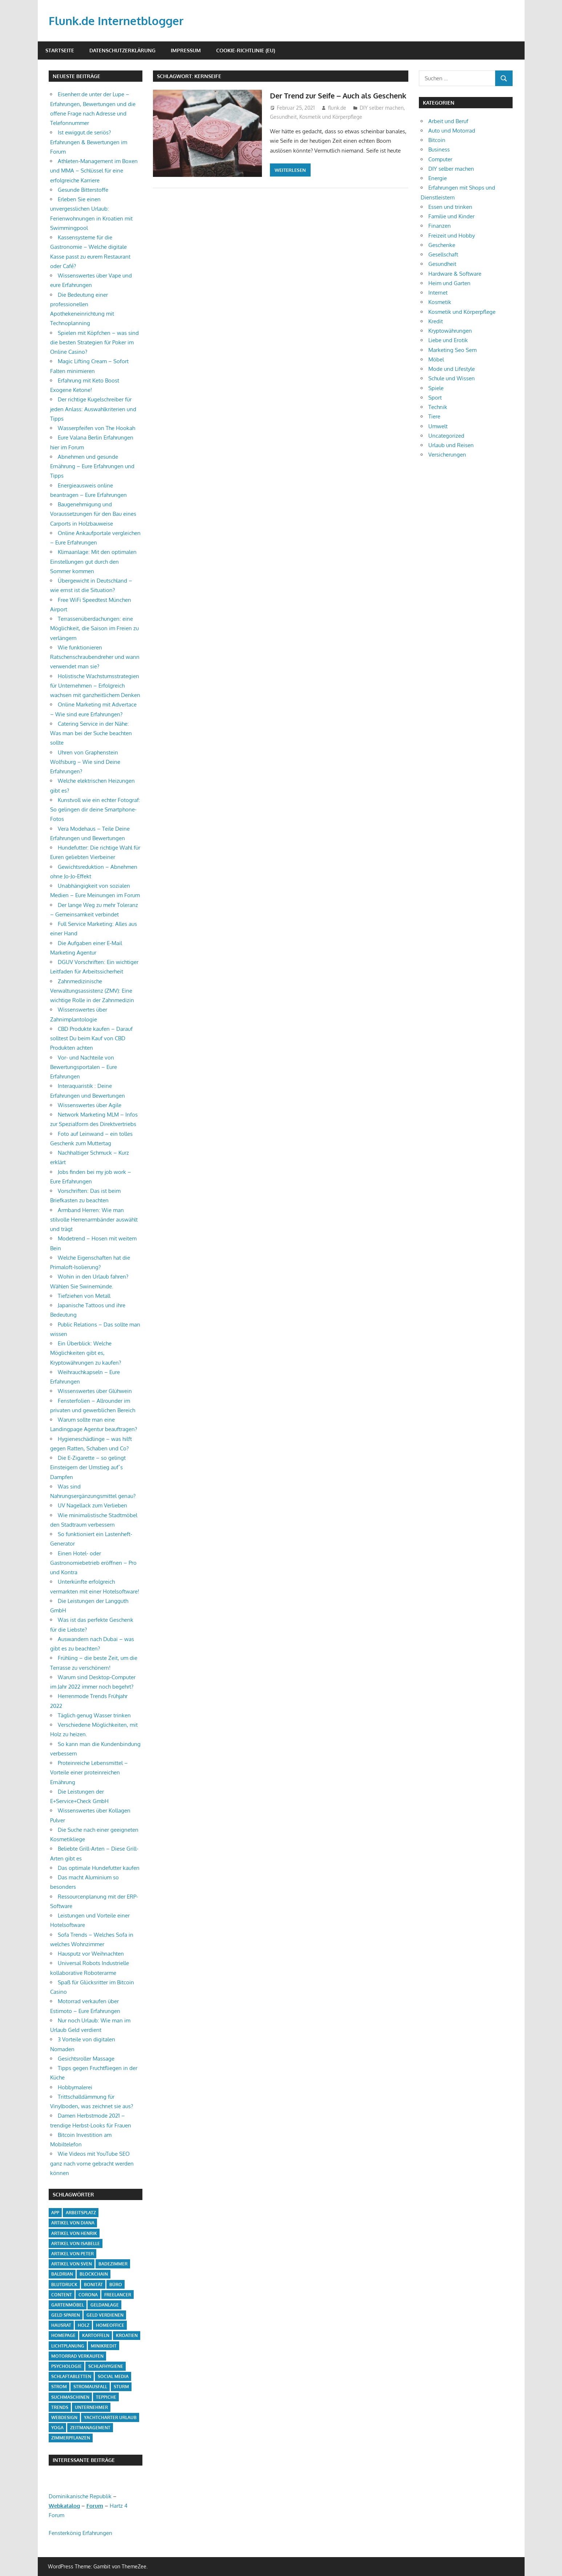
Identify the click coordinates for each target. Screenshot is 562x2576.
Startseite (59, 50)
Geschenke (441, 245)
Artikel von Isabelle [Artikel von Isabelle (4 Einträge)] (75, 2243)
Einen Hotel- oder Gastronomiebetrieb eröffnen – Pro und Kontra (93, 1563)
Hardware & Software (454, 273)
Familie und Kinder (451, 216)
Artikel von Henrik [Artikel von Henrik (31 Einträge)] (74, 2233)
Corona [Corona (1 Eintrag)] (88, 2294)
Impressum (186, 50)
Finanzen (439, 225)
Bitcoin (436, 140)
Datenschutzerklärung (122, 50)
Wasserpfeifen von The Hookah (96, 428)
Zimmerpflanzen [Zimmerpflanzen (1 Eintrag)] (70, 2438)
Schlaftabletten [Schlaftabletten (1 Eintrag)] (71, 2376)
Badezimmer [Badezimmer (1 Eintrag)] (113, 2264)
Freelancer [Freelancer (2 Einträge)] (117, 2294)
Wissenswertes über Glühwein (95, 1391)
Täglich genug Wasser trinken (94, 1715)
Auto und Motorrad (451, 130)
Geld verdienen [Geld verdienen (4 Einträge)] (105, 2315)
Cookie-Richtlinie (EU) (245, 50)
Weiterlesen (290, 182)
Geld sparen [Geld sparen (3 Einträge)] (65, 2315)
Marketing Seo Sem (452, 350)
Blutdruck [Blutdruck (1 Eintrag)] (64, 2284)
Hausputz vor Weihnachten (91, 1953)
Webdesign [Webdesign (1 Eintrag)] (64, 2417)
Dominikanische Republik (80, 2496)
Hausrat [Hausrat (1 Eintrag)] (61, 2325)
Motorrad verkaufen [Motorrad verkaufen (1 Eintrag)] (77, 2356)
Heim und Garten (449, 283)
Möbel (436, 359)
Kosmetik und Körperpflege (330, 128)
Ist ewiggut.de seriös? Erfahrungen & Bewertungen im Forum (88, 142)
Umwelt (438, 426)
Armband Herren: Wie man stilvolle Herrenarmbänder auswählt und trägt (94, 1220)
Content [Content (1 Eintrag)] (61, 2294)
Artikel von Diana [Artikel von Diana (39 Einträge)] (72, 2222)
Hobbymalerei (75, 2087)
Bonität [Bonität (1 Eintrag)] (93, 2284)
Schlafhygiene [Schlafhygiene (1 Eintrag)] (105, 2366)
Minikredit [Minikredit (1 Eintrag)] (104, 2346)
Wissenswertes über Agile (89, 1105)
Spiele (436, 388)
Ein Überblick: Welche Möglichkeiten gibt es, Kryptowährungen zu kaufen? (85, 1353)
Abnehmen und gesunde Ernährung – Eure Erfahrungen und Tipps (92, 466)
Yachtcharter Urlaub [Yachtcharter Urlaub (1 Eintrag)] (110, 2417)
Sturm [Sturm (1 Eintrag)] (121, 2386)
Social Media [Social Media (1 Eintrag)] (113, 2376)
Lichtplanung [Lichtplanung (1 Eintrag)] (67, 2346)
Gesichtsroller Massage (86, 2058)
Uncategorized (446, 435)
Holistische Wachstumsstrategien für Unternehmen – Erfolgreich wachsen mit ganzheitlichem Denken (95, 686)
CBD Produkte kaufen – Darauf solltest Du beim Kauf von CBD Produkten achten (91, 1038)
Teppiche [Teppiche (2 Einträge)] (106, 2397)
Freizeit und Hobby (451, 235)
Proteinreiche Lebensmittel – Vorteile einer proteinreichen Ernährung (89, 1772)
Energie (437, 178)
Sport (435, 397)
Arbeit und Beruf (448, 121)
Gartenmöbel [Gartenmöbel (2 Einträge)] (67, 2305)
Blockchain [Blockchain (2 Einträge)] (94, 2274)
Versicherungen (447, 454)
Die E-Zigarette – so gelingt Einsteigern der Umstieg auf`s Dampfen (88, 1467)
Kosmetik (439, 302)
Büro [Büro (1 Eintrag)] (115, 2284)
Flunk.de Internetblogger (118, 20)
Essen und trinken (450, 206)
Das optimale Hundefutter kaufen (99, 1867)
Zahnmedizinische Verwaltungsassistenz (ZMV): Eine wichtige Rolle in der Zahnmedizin (92, 991)
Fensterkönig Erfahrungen (80, 2533)
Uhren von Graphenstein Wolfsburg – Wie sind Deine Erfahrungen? (85, 762)
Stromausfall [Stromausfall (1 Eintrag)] (90, 2386)
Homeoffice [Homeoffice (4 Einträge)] (110, 2325)
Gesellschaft (443, 254)
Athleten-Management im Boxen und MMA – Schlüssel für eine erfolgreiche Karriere (94, 171)
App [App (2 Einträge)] (55, 2212)
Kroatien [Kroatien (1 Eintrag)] (127, 2335)
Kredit (435, 321)
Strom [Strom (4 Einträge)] (59, 2386)
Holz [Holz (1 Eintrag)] (83, 2325)
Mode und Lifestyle (451, 368)
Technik (437, 407)
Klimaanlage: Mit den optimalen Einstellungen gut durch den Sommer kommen (93, 561)
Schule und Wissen (451, 378)
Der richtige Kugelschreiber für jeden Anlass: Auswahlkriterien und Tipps (93, 409)
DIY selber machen (382, 119)
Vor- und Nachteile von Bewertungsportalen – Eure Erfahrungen (83, 1067)
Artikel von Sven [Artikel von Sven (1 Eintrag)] (71, 2264)
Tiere (434, 416)
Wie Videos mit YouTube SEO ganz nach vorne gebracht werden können (92, 2163)
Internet (438, 292)
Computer (440, 159)
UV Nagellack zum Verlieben (92, 1505)
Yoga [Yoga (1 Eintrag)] (57, 2427)
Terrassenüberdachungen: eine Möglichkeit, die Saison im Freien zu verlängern (94, 628)
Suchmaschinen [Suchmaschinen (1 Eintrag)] (70, 2397)
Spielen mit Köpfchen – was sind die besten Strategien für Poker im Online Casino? (94, 342)
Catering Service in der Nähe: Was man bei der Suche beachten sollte (91, 733)
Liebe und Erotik (448, 340)
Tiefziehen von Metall (84, 1295)
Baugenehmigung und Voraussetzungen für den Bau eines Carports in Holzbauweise (93, 514)
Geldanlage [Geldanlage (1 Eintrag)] (104, 2305)
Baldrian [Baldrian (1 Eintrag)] (62, 2274)
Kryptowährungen (450, 330)
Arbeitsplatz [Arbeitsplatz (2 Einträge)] (81, 2212)
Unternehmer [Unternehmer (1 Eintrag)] (91, 2407)
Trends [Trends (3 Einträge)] (59, 2407)
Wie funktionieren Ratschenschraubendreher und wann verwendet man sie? (95, 657)
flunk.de (337, 119)
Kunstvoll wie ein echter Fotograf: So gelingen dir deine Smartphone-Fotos (95, 810)
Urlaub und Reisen (451, 445)
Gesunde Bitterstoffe (83, 189)
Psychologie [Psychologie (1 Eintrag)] (66, 2366)
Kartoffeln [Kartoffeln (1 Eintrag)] (95, 2335)
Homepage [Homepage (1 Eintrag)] (63, 2335)
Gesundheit (283, 128)
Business (439, 149)
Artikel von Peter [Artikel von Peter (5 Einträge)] (72, 2253)
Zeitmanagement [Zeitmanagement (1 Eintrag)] (90, 2427)
